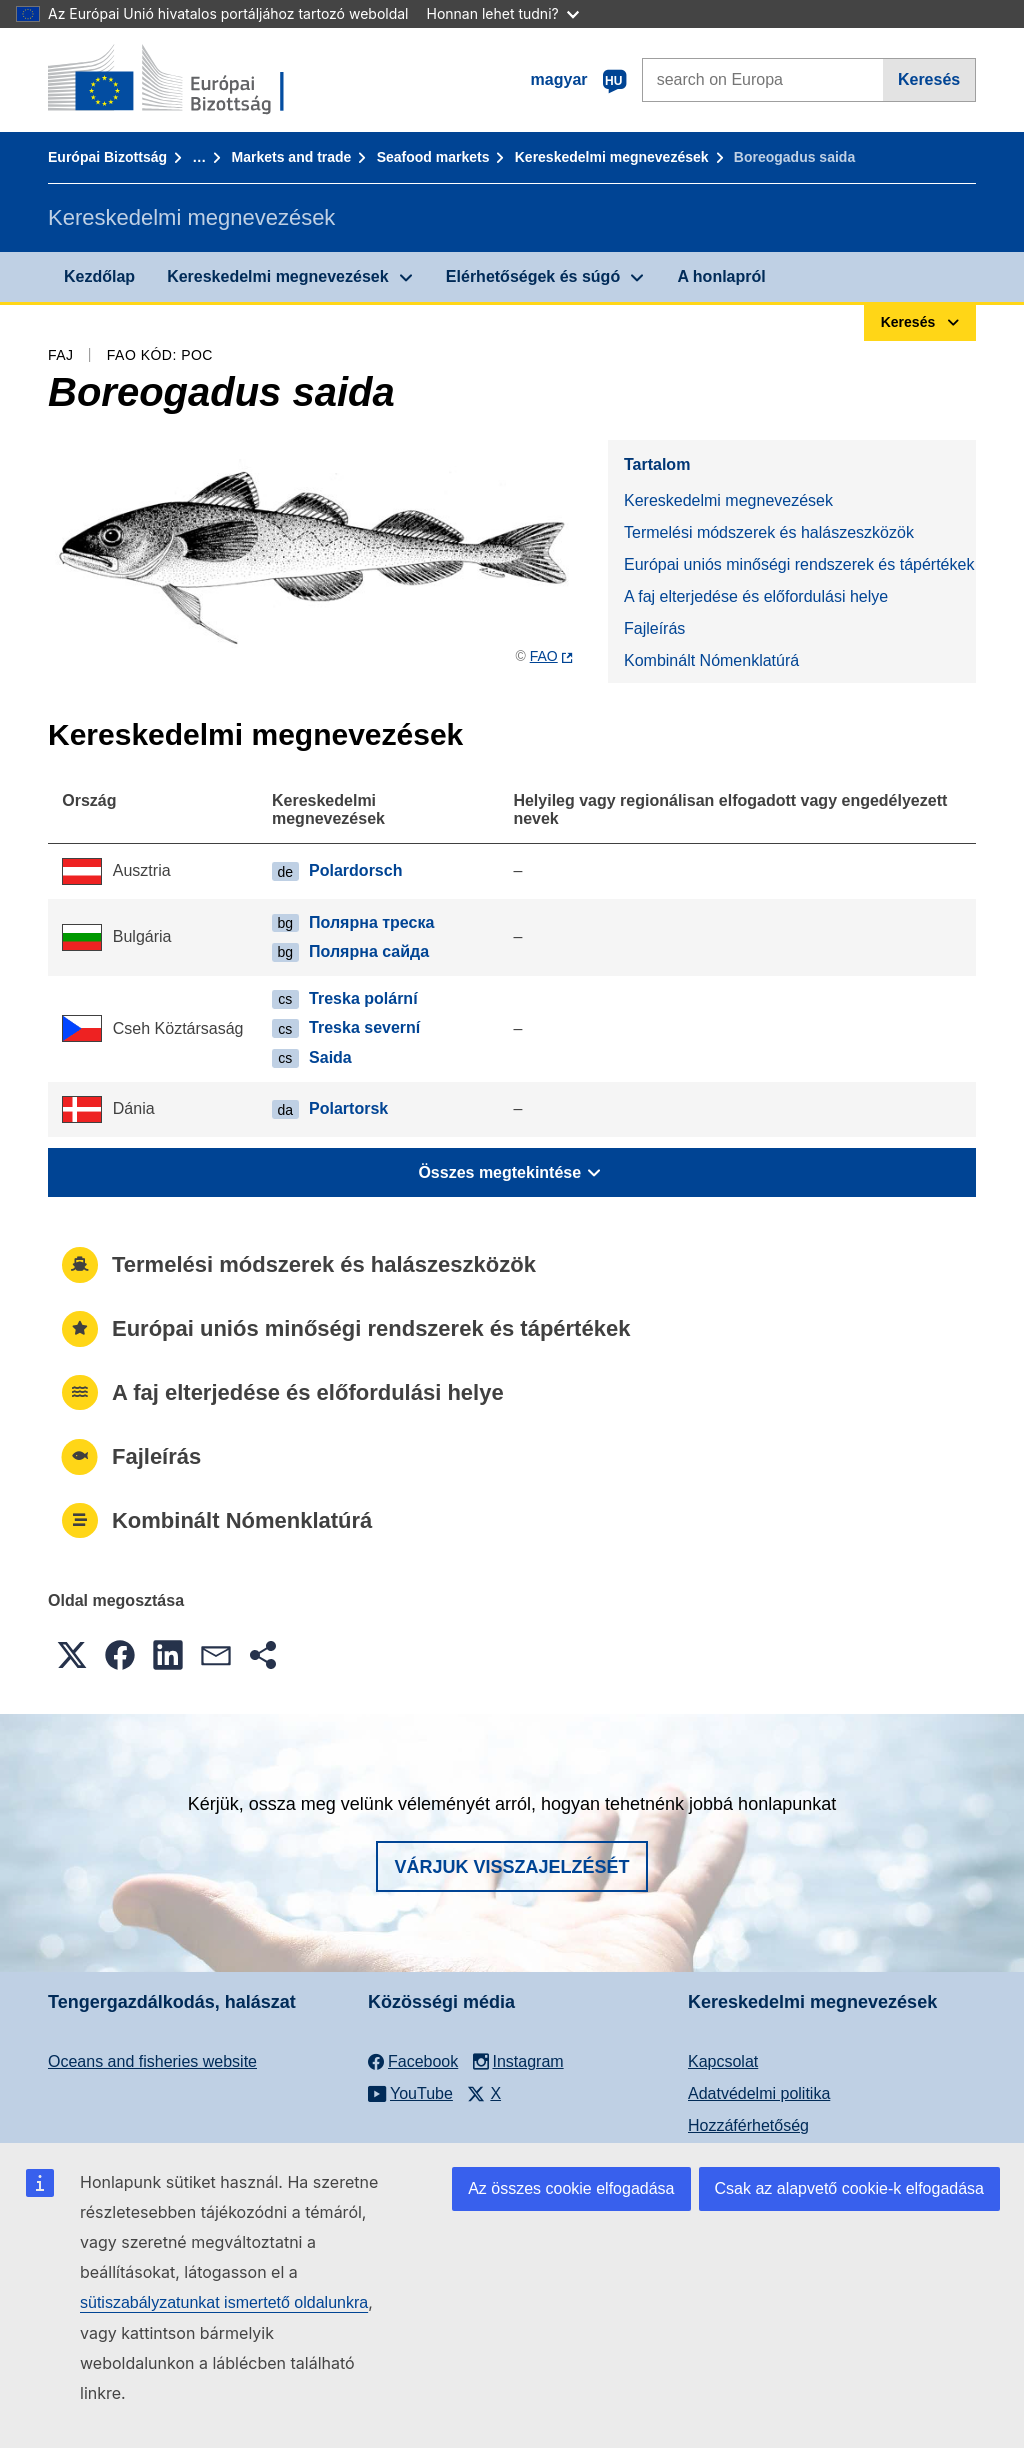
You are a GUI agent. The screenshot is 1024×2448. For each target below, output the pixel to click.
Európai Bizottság (107, 157)
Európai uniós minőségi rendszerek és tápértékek (799, 564)
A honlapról (721, 276)
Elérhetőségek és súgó (533, 276)
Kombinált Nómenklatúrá (711, 660)
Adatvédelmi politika (759, 2093)
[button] (72, 1655)
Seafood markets (433, 157)
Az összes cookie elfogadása (571, 2188)
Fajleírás (654, 628)
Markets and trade (292, 157)
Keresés (929, 79)
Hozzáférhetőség (748, 2125)
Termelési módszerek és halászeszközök (769, 532)
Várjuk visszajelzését (511, 1867)
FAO (544, 656)
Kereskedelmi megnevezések (612, 157)
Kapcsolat (723, 2061)
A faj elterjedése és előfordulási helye (756, 596)
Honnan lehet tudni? (503, 13)
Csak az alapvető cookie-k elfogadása (850, 2188)
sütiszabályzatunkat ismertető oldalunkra (224, 2302)
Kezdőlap (99, 276)
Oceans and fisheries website (152, 2061)
